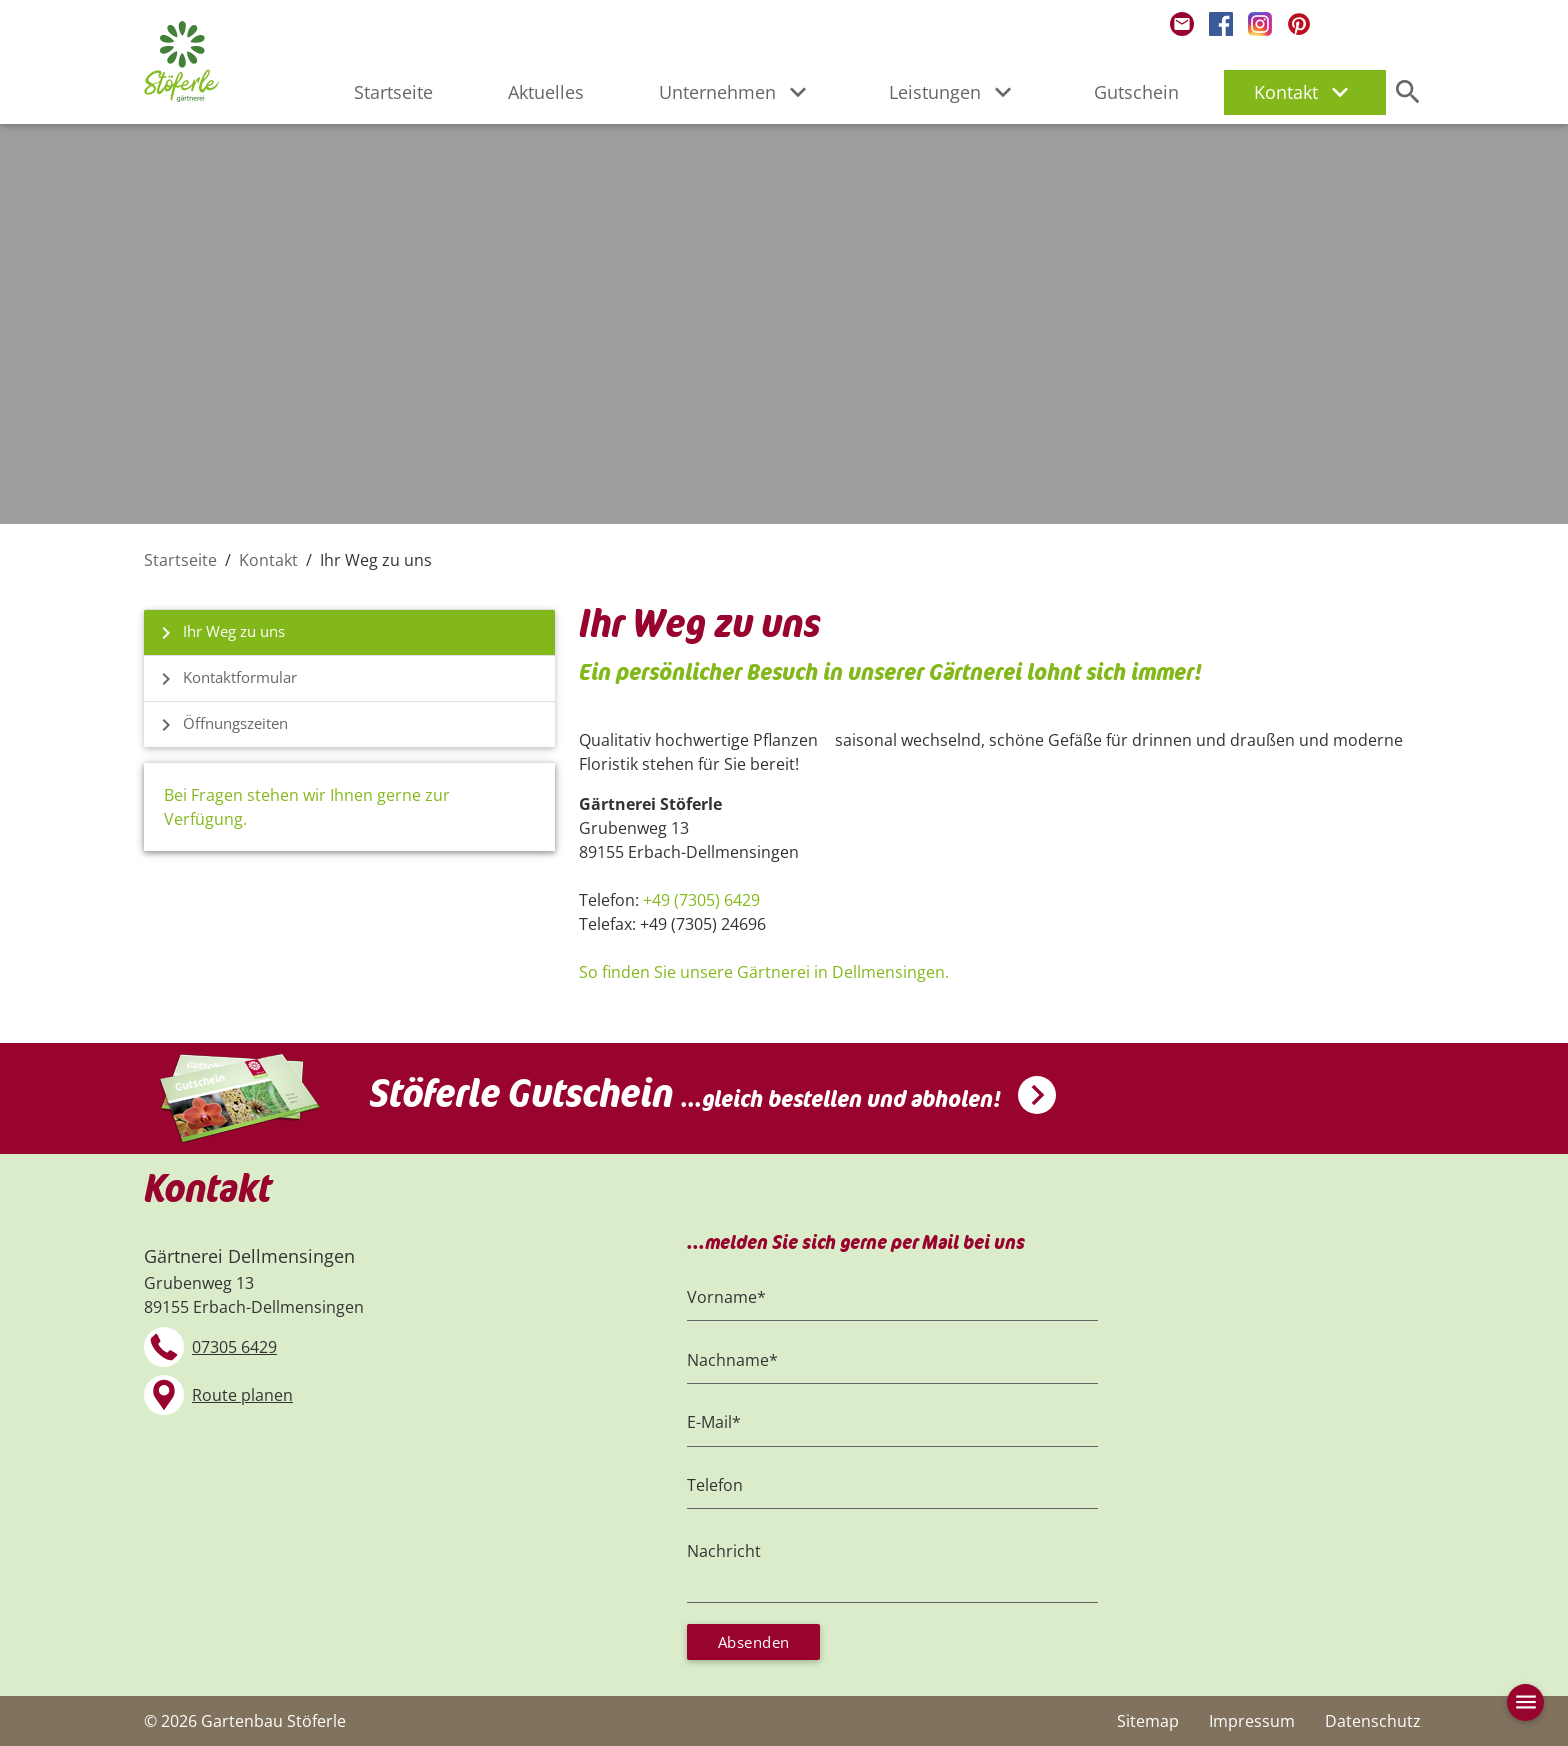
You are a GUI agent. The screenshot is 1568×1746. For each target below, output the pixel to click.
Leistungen (954, 92)
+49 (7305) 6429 (701, 900)
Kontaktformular (229, 680)
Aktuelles (546, 92)
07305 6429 (234, 1340)
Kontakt (1305, 92)
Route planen (242, 1388)
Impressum (1252, 1721)
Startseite (393, 92)
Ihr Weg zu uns (222, 633)
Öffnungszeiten (224, 726)
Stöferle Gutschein (685, 1087)
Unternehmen (736, 92)
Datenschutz (1373, 1721)
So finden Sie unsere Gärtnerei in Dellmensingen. (764, 972)
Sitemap (1148, 1721)
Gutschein (1136, 92)
